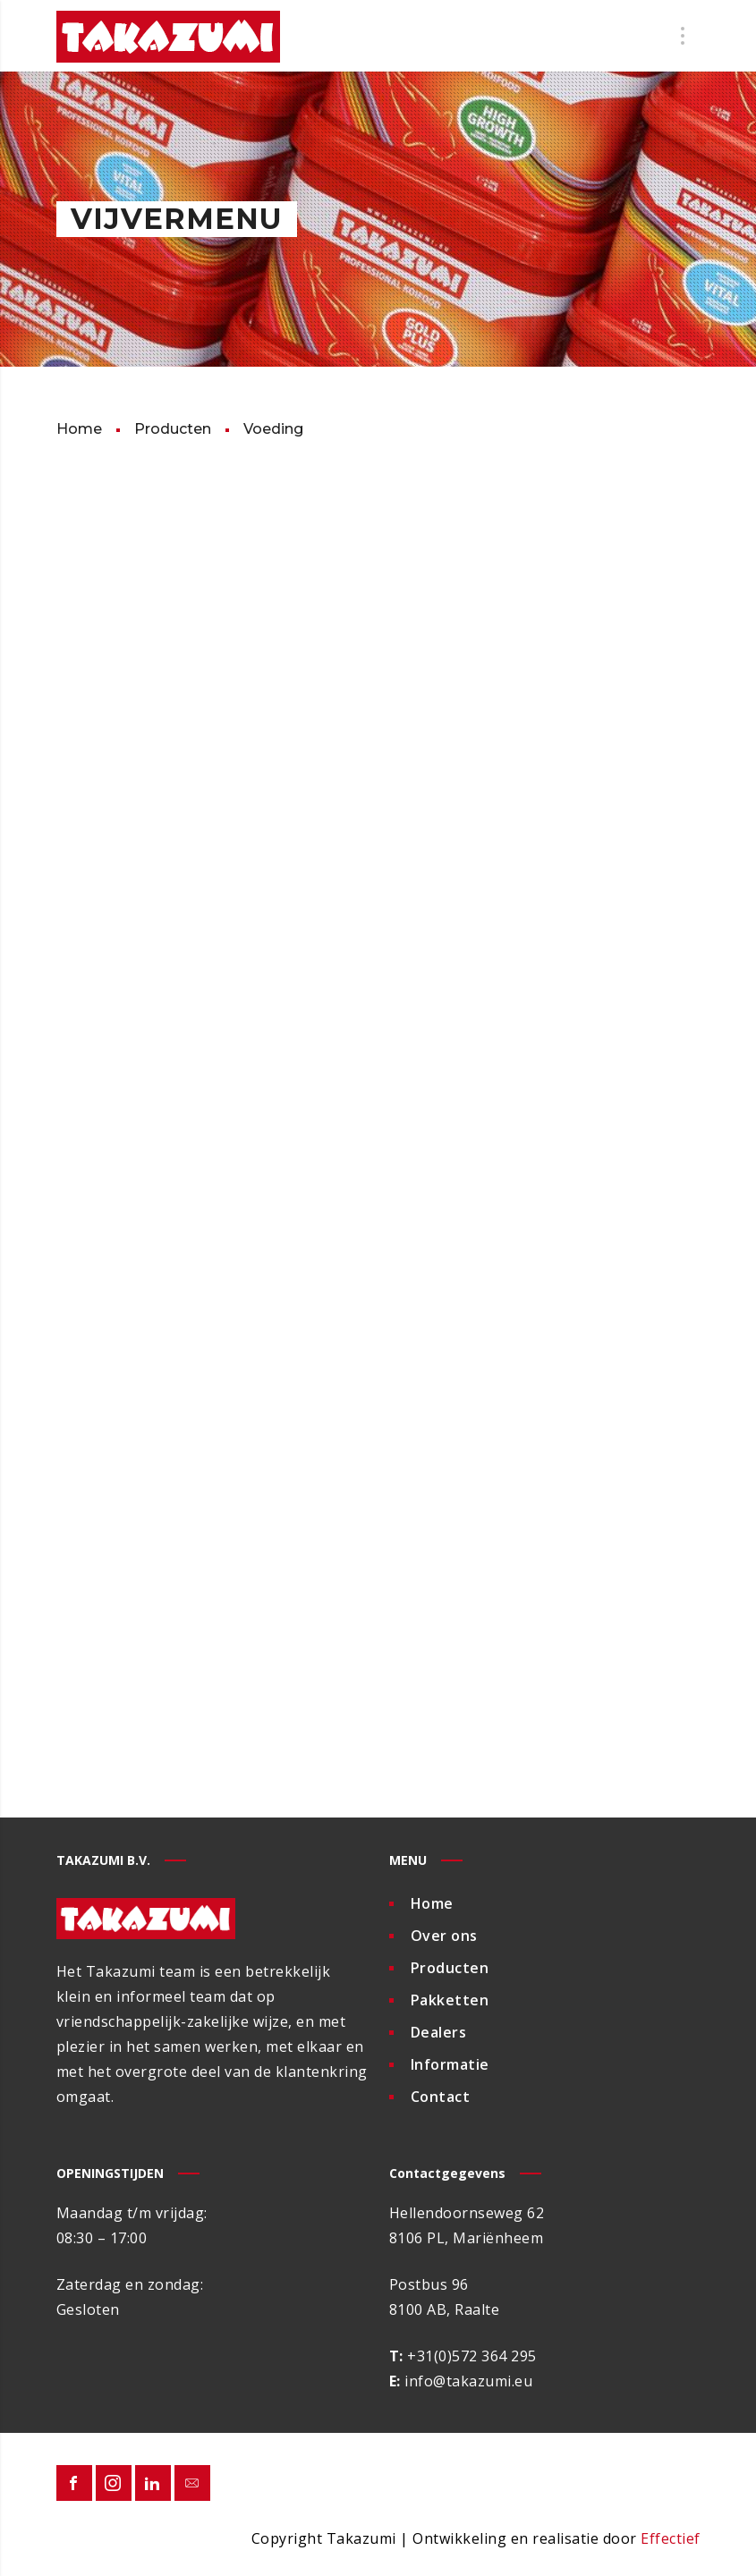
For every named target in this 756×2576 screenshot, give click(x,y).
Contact (441, 2096)
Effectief (671, 2538)
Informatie (450, 2064)
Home (432, 1903)
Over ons (444, 1935)
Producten (450, 1968)
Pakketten (450, 2000)
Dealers (439, 2032)
